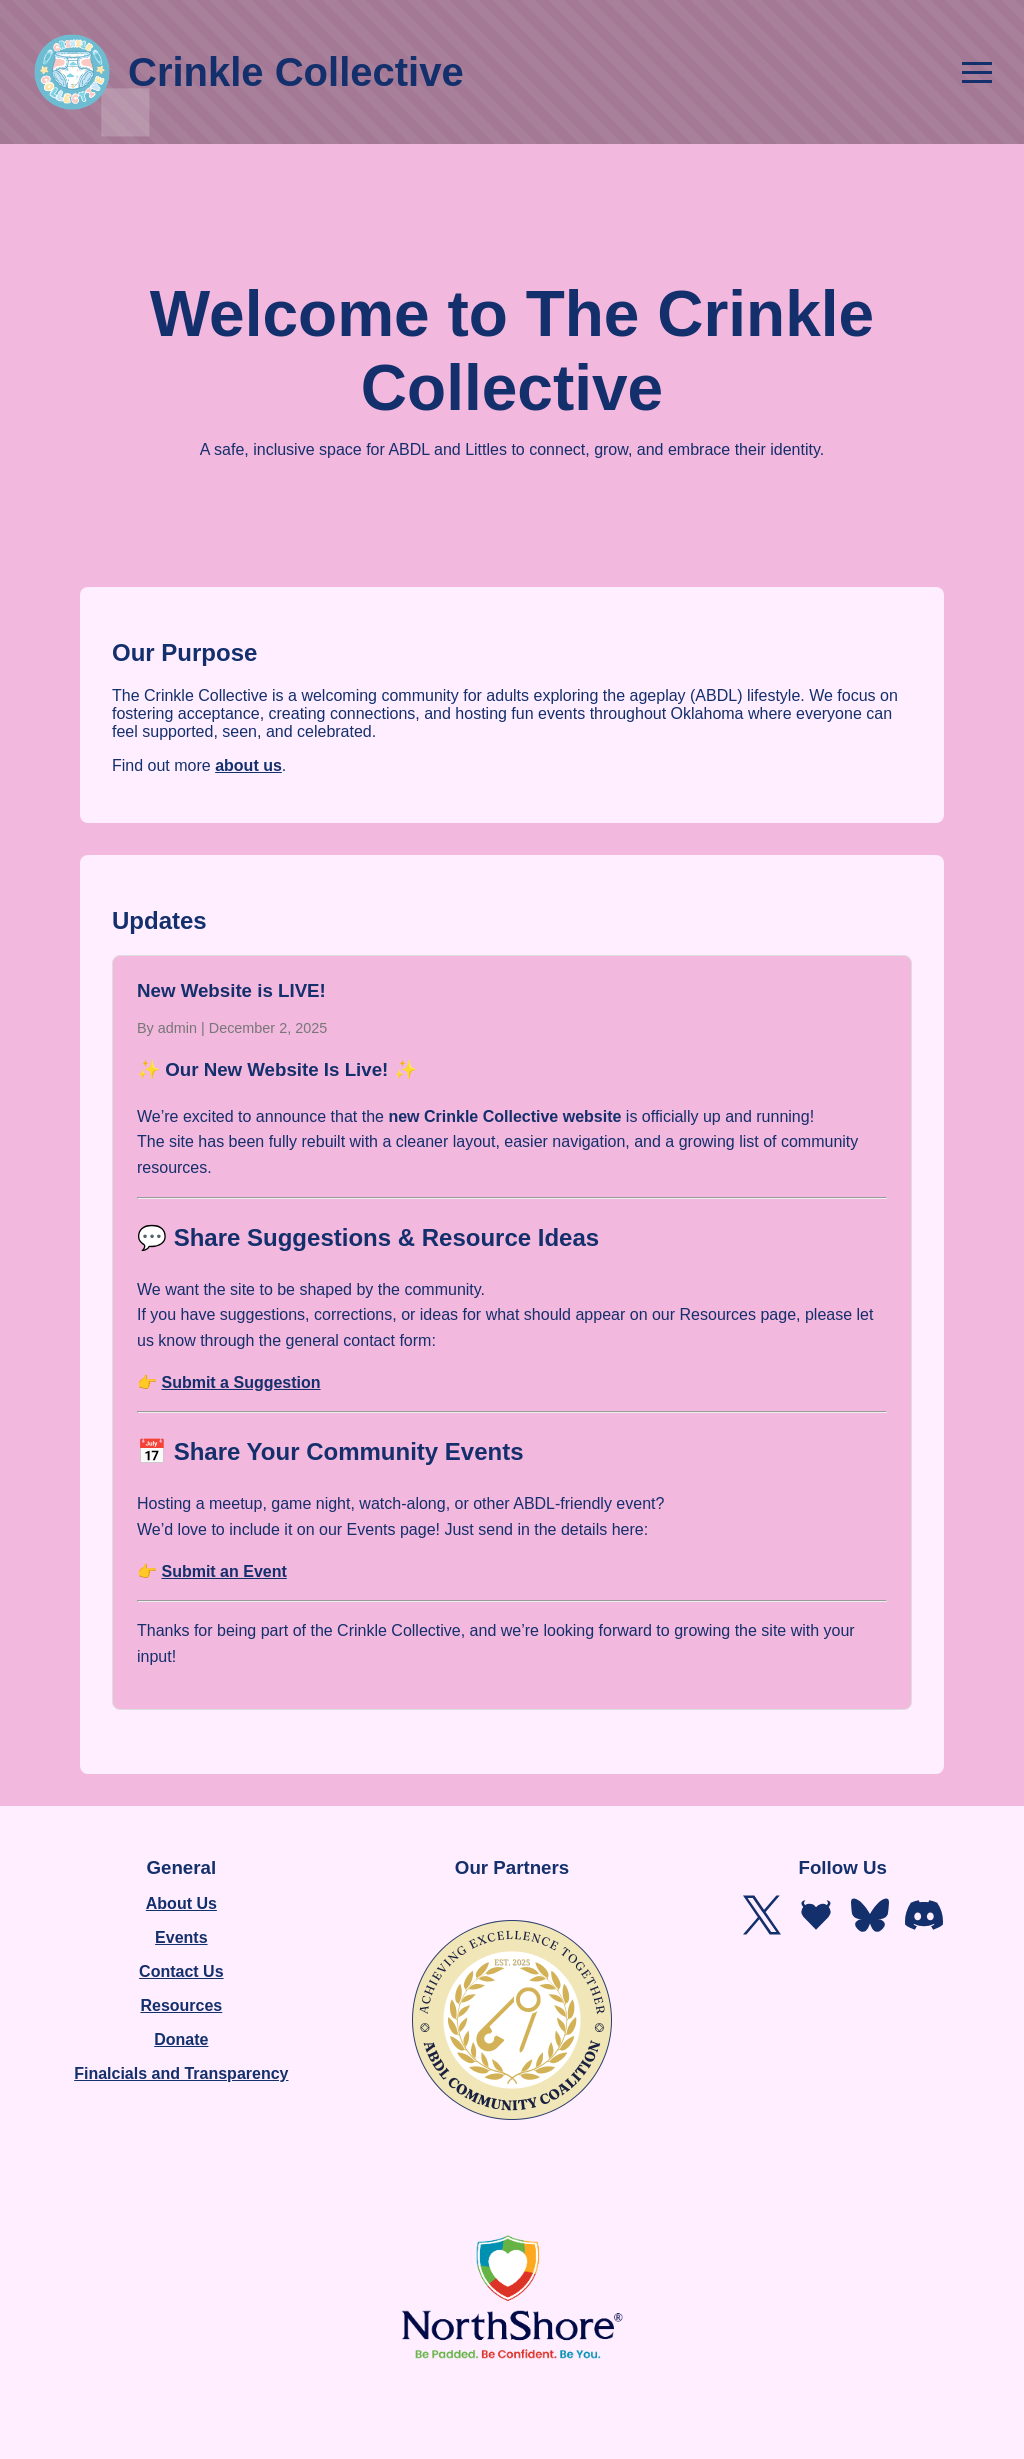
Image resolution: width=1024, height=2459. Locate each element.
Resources (181, 2005)
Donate (181, 2039)
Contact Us (181, 1971)
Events (181, 1937)
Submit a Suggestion (240, 1382)
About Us (181, 1903)
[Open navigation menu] (977, 72)
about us (248, 765)
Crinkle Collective (248, 72)
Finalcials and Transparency (181, 2073)
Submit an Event (223, 1571)
